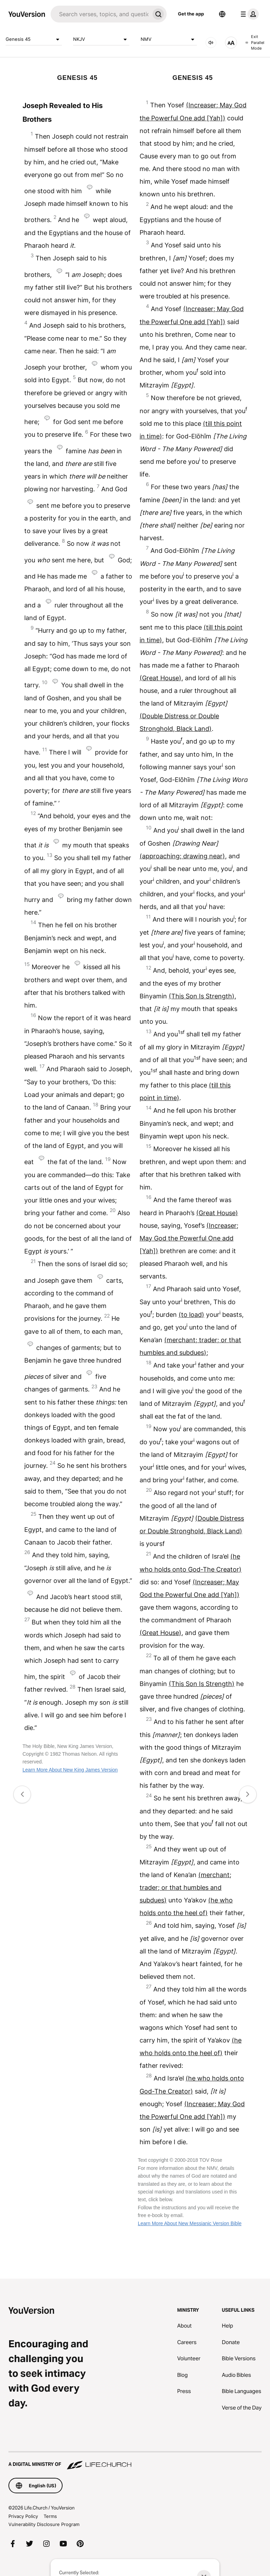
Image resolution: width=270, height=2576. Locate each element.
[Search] (100, 14)
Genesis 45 (34, 39)
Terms (50, 2516)
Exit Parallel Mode (254, 42)
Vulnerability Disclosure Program (43, 2524)
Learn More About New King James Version (70, 1770)
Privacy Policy (23, 2516)
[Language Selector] (222, 14)
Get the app (191, 14)
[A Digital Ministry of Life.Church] (135, 2460)
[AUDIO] (211, 42)
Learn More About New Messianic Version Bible (190, 2223)
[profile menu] (248, 14)
